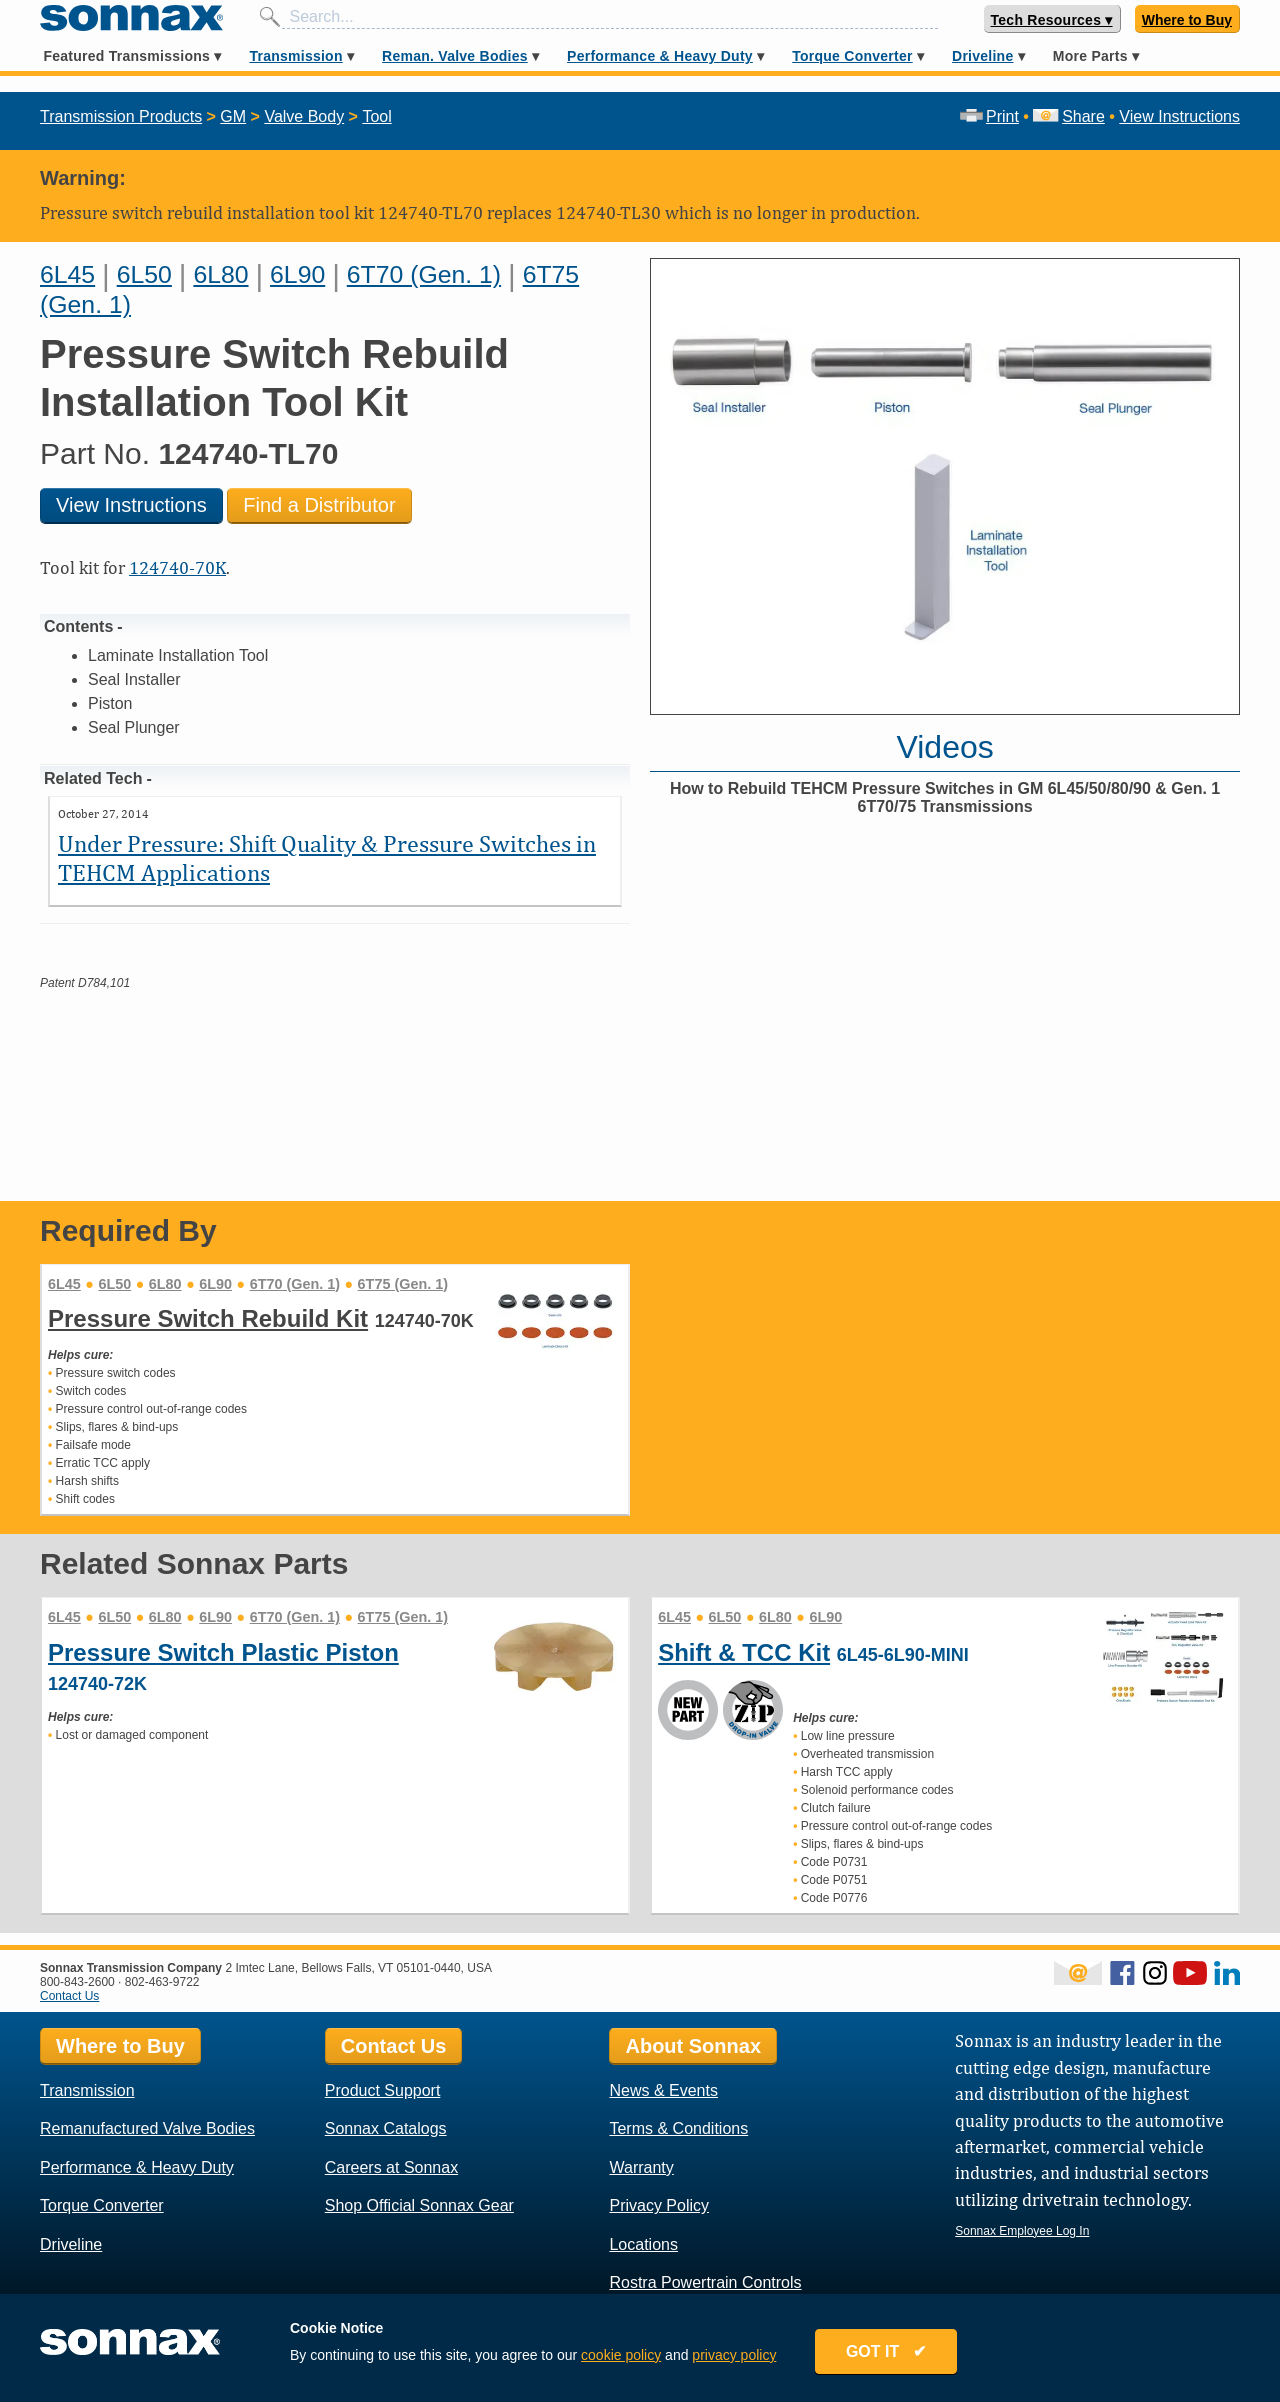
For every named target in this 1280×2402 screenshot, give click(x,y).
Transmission (295, 56)
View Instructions (1179, 116)
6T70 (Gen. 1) (424, 274)
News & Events (663, 2090)
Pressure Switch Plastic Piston (223, 1652)
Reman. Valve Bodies (455, 56)
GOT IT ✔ (892, 2354)
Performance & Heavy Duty (660, 56)
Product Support (383, 2090)
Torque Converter (852, 56)
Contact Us (69, 1996)
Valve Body (304, 116)
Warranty (641, 2167)
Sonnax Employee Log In (1022, 2231)
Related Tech (93, 778)
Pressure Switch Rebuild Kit (208, 1318)
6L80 (220, 274)
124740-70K (177, 567)
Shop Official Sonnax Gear (419, 2205)
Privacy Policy (659, 2205)
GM (233, 116)
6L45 (67, 274)
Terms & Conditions (678, 2128)
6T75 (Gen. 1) (403, 1284)
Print (989, 116)
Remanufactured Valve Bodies (147, 2128)
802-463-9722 (162, 1982)
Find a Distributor (319, 505)
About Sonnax (693, 2046)
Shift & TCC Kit (744, 1652)
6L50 (144, 274)
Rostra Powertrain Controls (705, 2282)
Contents (78, 626)
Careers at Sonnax (391, 2167)
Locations (643, 2244)
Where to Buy (1187, 20)
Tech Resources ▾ (1052, 20)
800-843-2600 (77, 1982)
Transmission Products (121, 116)
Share (1068, 116)
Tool (376, 116)
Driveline (982, 56)
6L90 (297, 274)
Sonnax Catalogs (386, 2128)
